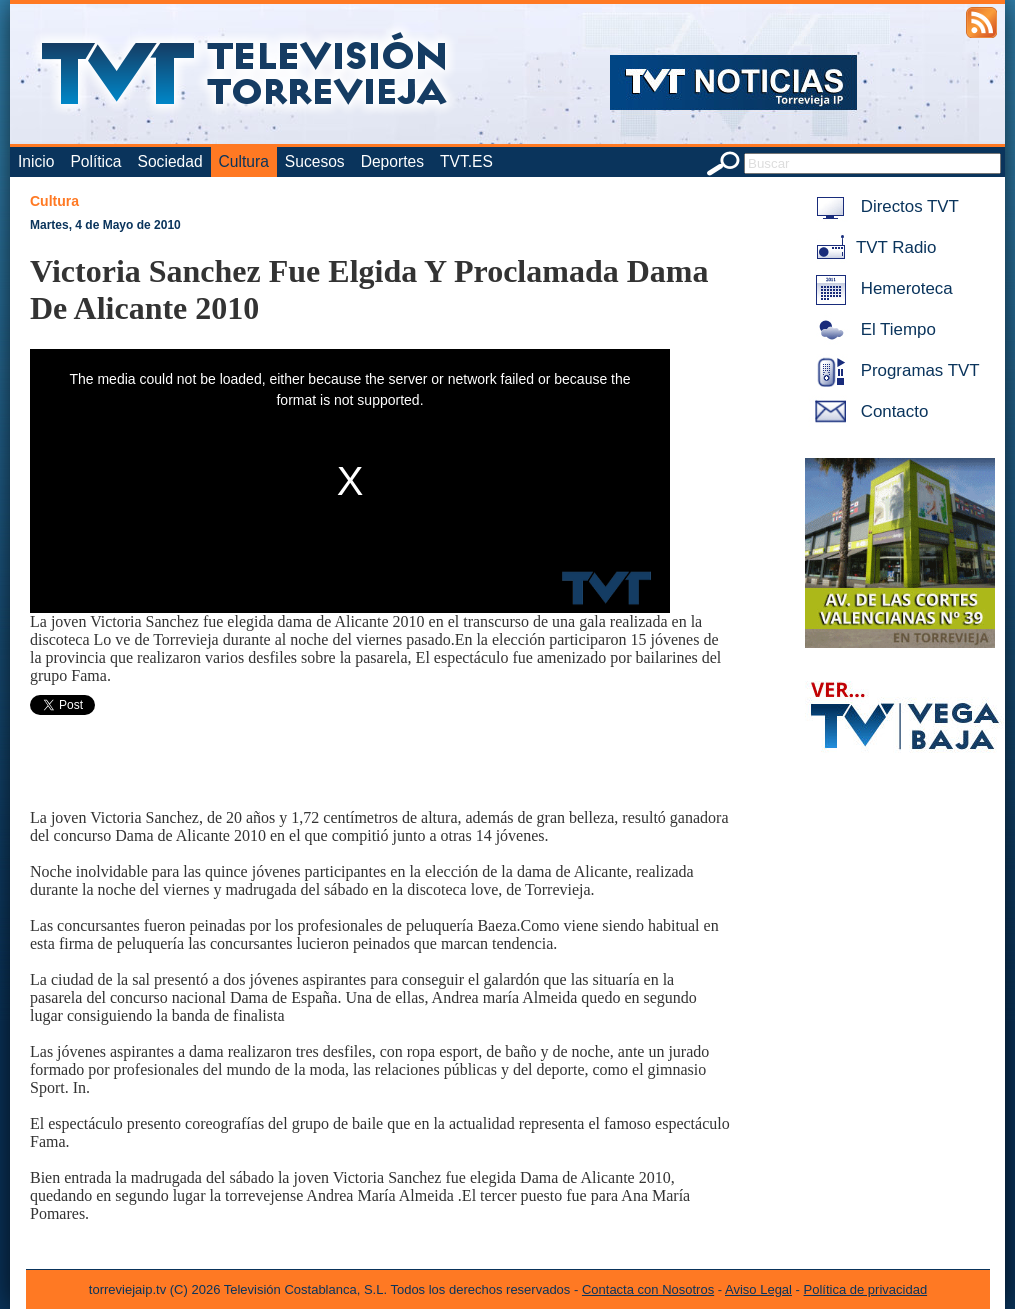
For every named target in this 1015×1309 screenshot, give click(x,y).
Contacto (868, 411)
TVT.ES (466, 161)
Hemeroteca (880, 288)
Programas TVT (894, 370)
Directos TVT (883, 206)
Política (95, 161)
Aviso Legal (758, 1289)
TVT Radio (872, 247)
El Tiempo (872, 329)
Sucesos (315, 161)
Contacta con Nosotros (648, 1289)
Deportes (392, 161)
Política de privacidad (866, 1289)
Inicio (36, 161)
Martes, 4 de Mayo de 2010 (105, 225)
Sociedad (170, 161)
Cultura (244, 161)
